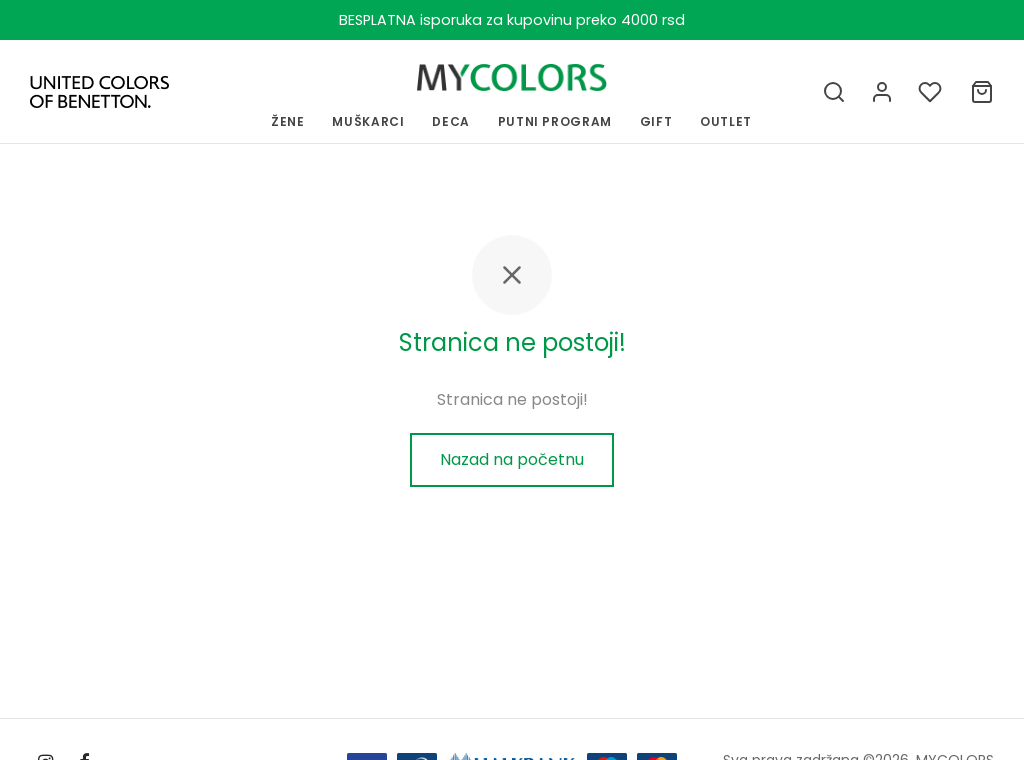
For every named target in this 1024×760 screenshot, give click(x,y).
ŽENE (288, 121)
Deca (451, 121)
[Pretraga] (834, 92)
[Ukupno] (982, 92)
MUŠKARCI (368, 121)
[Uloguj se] (882, 92)
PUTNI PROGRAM (555, 121)
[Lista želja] (932, 92)
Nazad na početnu (512, 459)
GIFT (656, 121)
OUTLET (726, 121)
